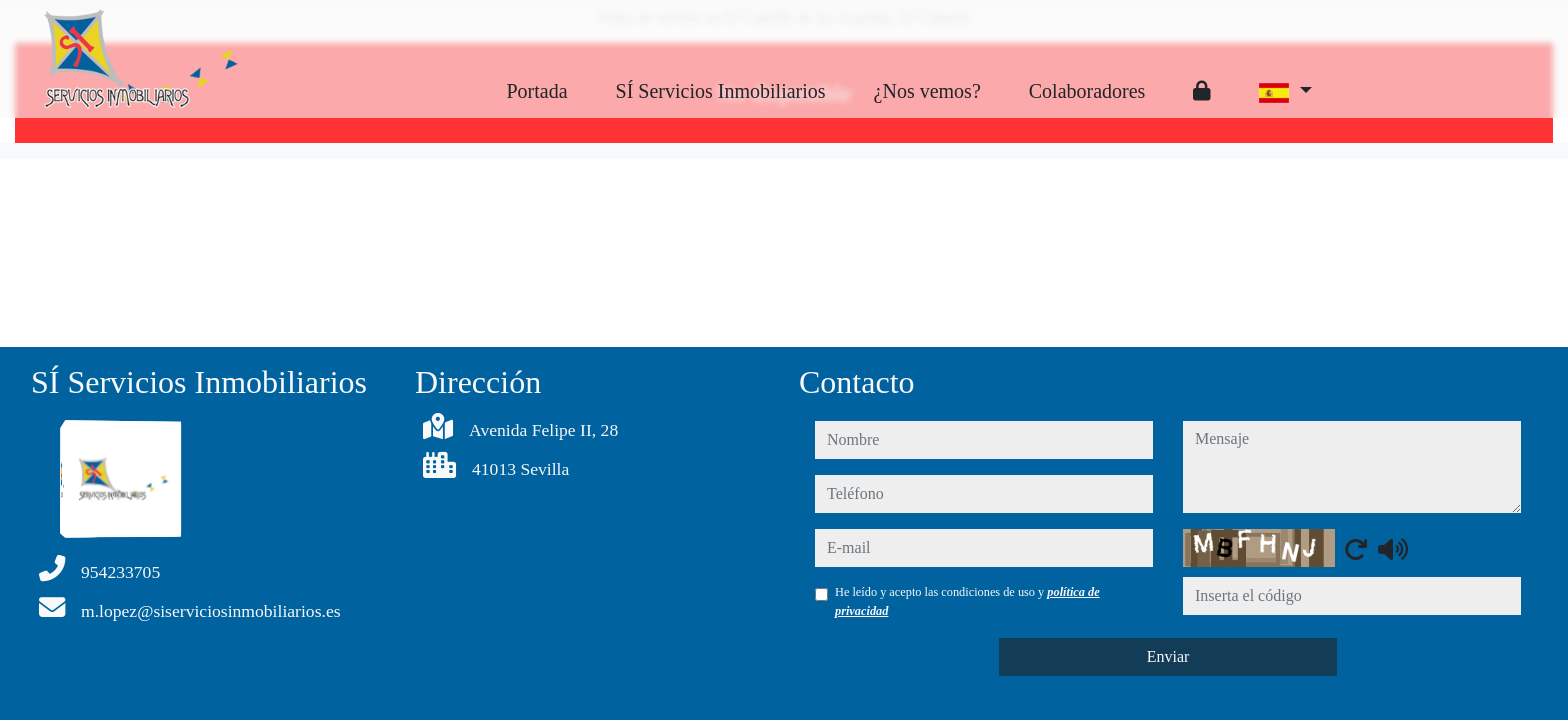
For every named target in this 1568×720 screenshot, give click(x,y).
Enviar (1168, 656)
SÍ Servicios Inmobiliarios (721, 91)
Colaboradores (1087, 91)
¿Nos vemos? (927, 91)
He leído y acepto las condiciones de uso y (967, 601)
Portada (536, 91)
